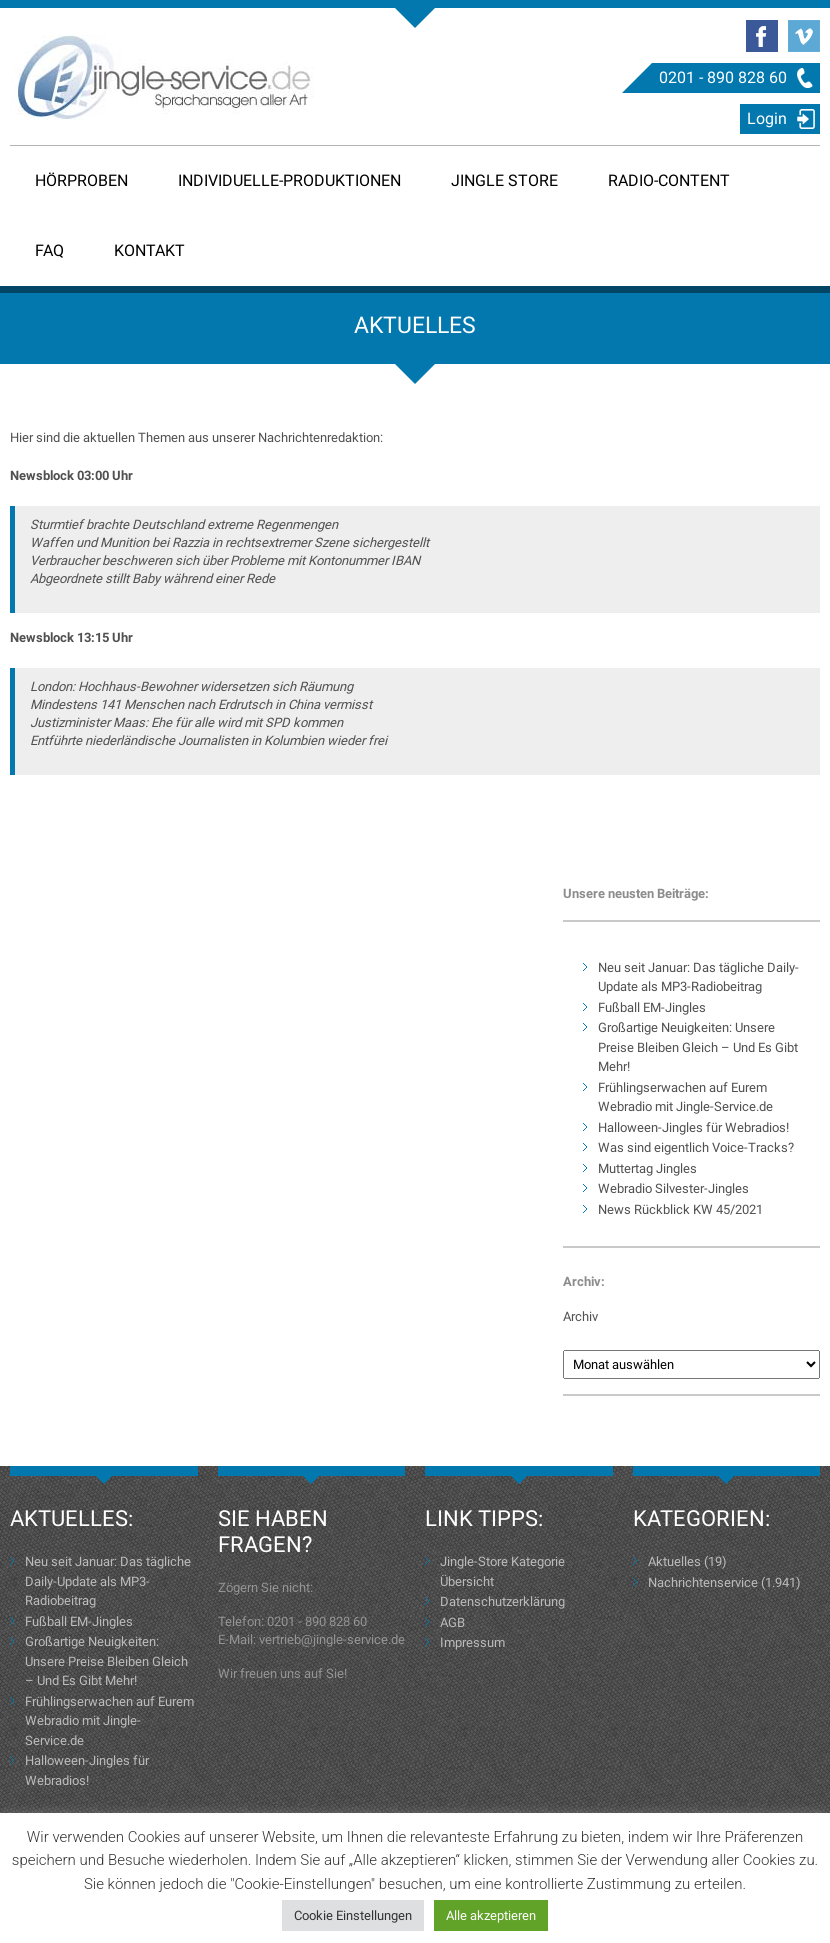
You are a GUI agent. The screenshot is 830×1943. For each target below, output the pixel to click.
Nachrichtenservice (703, 1582)
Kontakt (149, 250)
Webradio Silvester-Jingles (673, 1188)
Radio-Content (669, 180)
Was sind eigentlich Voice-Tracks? (696, 1147)
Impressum (472, 1642)
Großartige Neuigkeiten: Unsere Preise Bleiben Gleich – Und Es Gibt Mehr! (698, 1047)
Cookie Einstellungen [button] (353, 1915)
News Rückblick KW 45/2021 (680, 1209)
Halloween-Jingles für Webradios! (693, 1127)
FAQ (49, 250)
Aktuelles (674, 1561)
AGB (452, 1622)
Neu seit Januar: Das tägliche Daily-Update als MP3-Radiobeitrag (108, 1581)
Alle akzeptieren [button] (491, 1915)
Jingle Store (504, 180)
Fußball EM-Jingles (652, 1007)
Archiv (580, 1316)
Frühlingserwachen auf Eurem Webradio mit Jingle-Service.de (109, 1721)
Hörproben (81, 180)
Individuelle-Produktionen (289, 180)
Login (767, 118)
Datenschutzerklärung (502, 1601)
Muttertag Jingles (647, 1168)
